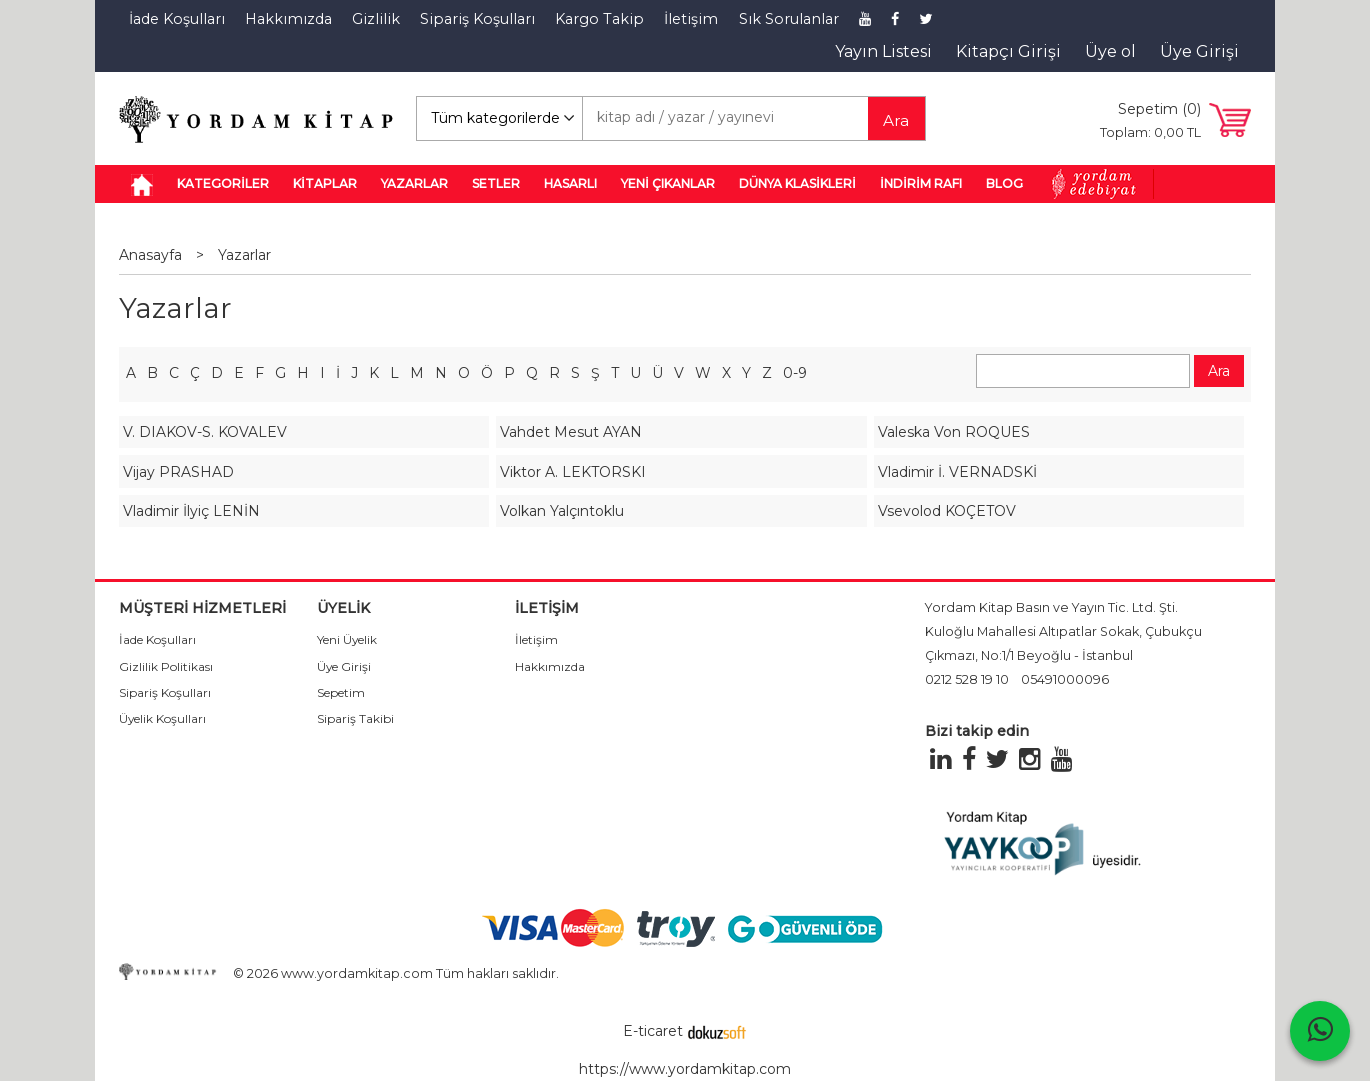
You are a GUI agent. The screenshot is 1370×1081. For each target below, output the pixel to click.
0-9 (795, 373)
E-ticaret (653, 1031)
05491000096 (1065, 679)
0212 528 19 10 (967, 679)
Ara (896, 120)
